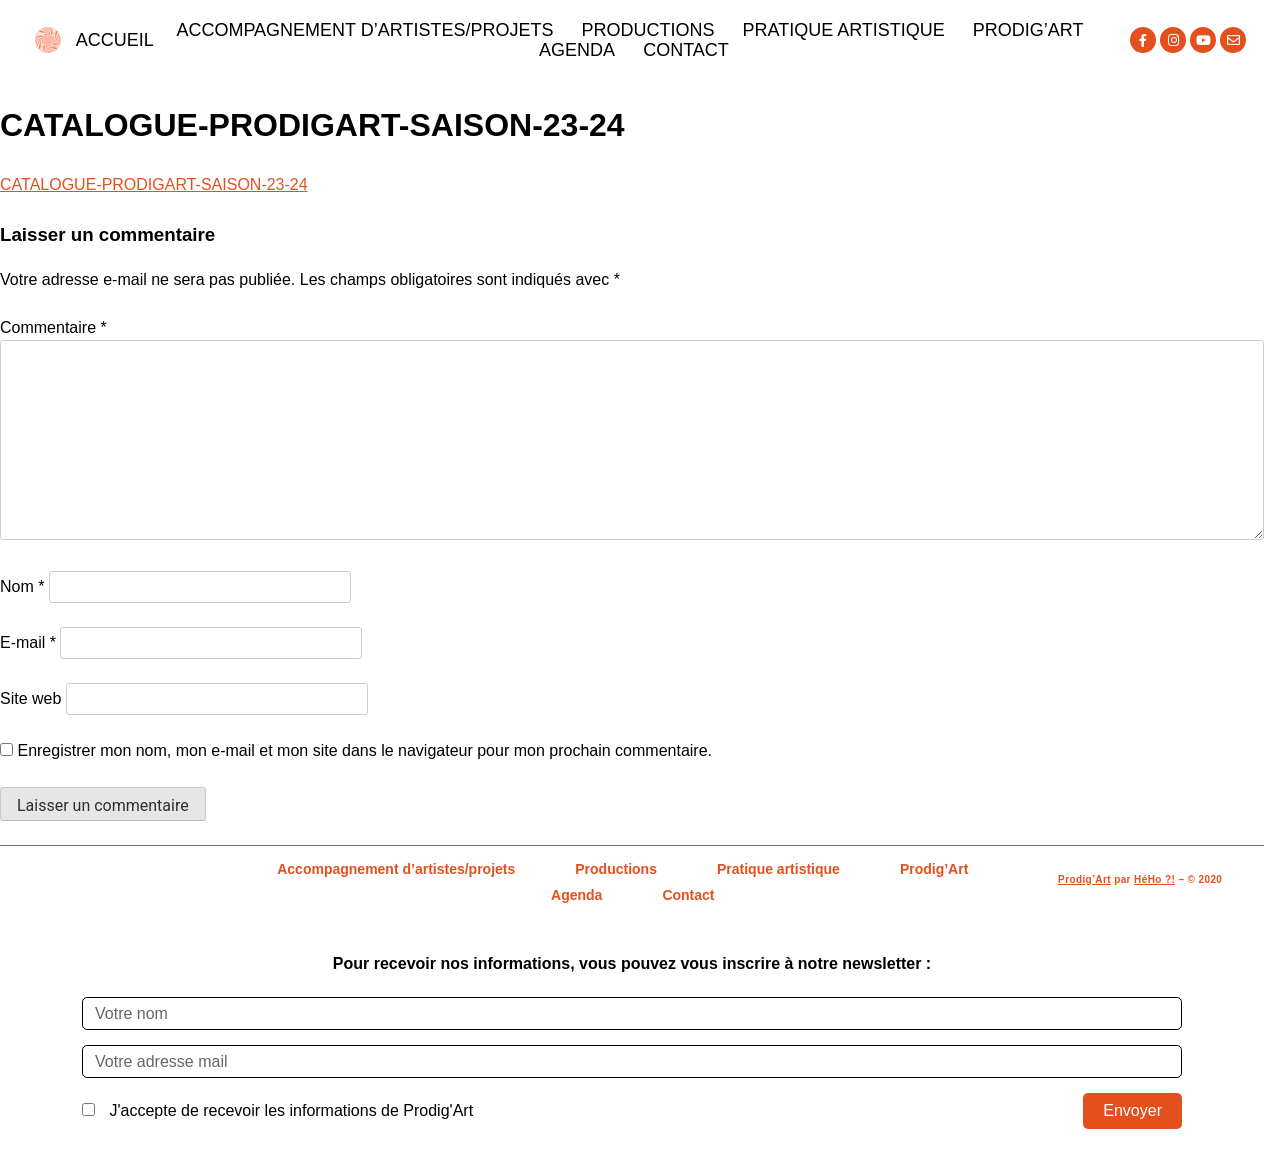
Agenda (577, 50)
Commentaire (53, 327)
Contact (686, 50)
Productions (647, 30)
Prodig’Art (1028, 30)
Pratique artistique (843, 30)
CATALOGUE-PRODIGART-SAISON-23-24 (154, 184)
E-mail (28, 642)
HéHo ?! (1154, 879)
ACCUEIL (115, 40)
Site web (30, 698)
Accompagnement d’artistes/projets (364, 30)
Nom (22, 586)
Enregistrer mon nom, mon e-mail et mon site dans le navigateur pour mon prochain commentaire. (364, 750)
